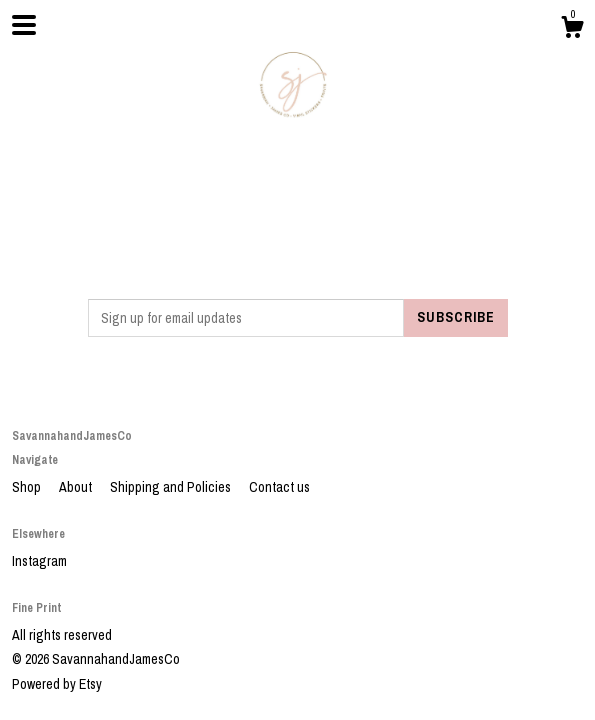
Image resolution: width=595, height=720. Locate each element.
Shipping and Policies (172, 487)
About (77, 487)
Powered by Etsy (57, 684)
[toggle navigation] (24, 25)
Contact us (279, 487)
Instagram (39, 561)
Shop (28, 487)
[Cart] (572, 30)
